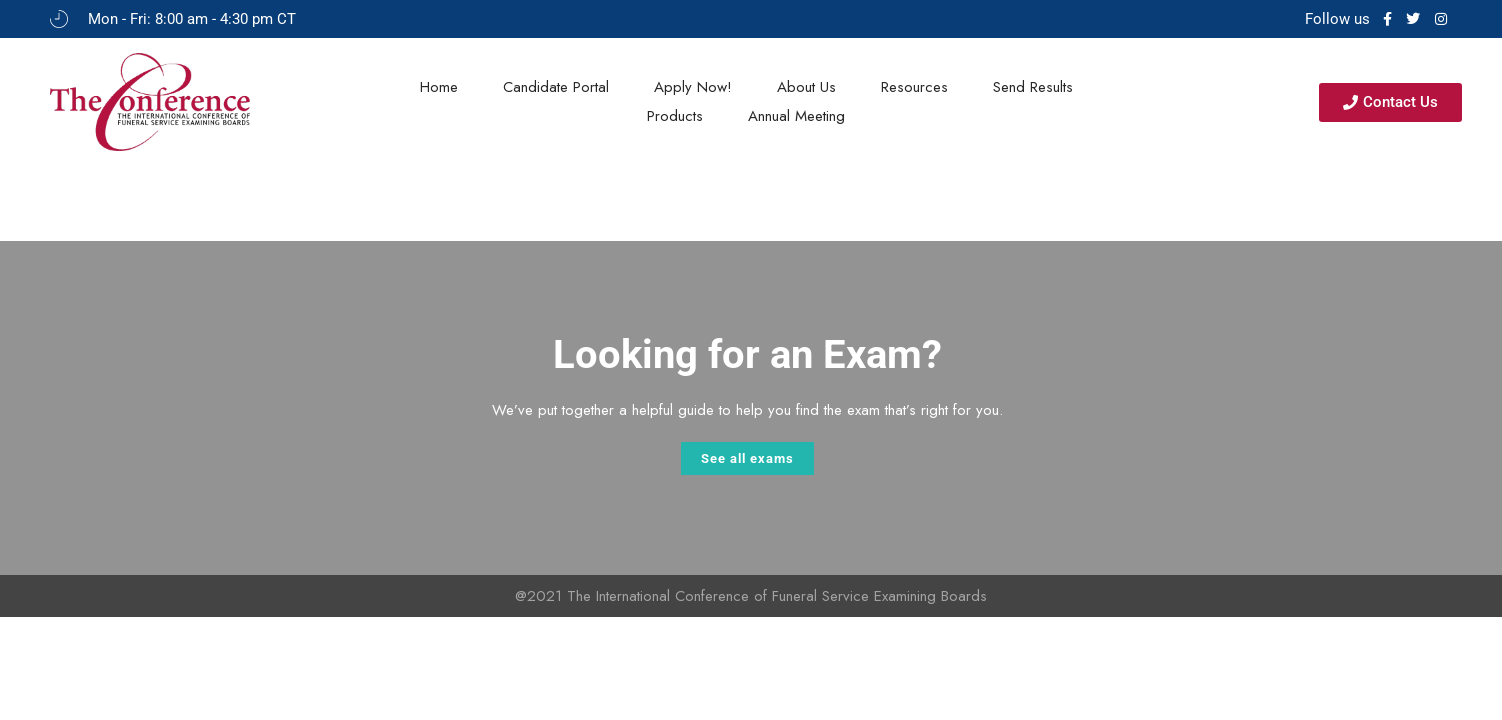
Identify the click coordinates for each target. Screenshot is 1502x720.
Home (439, 87)
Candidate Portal (556, 87)
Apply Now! (693, 87)
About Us (806, 87)
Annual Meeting (796, 116)
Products (675, 116)
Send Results (1033, 87)
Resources (914, 87)
